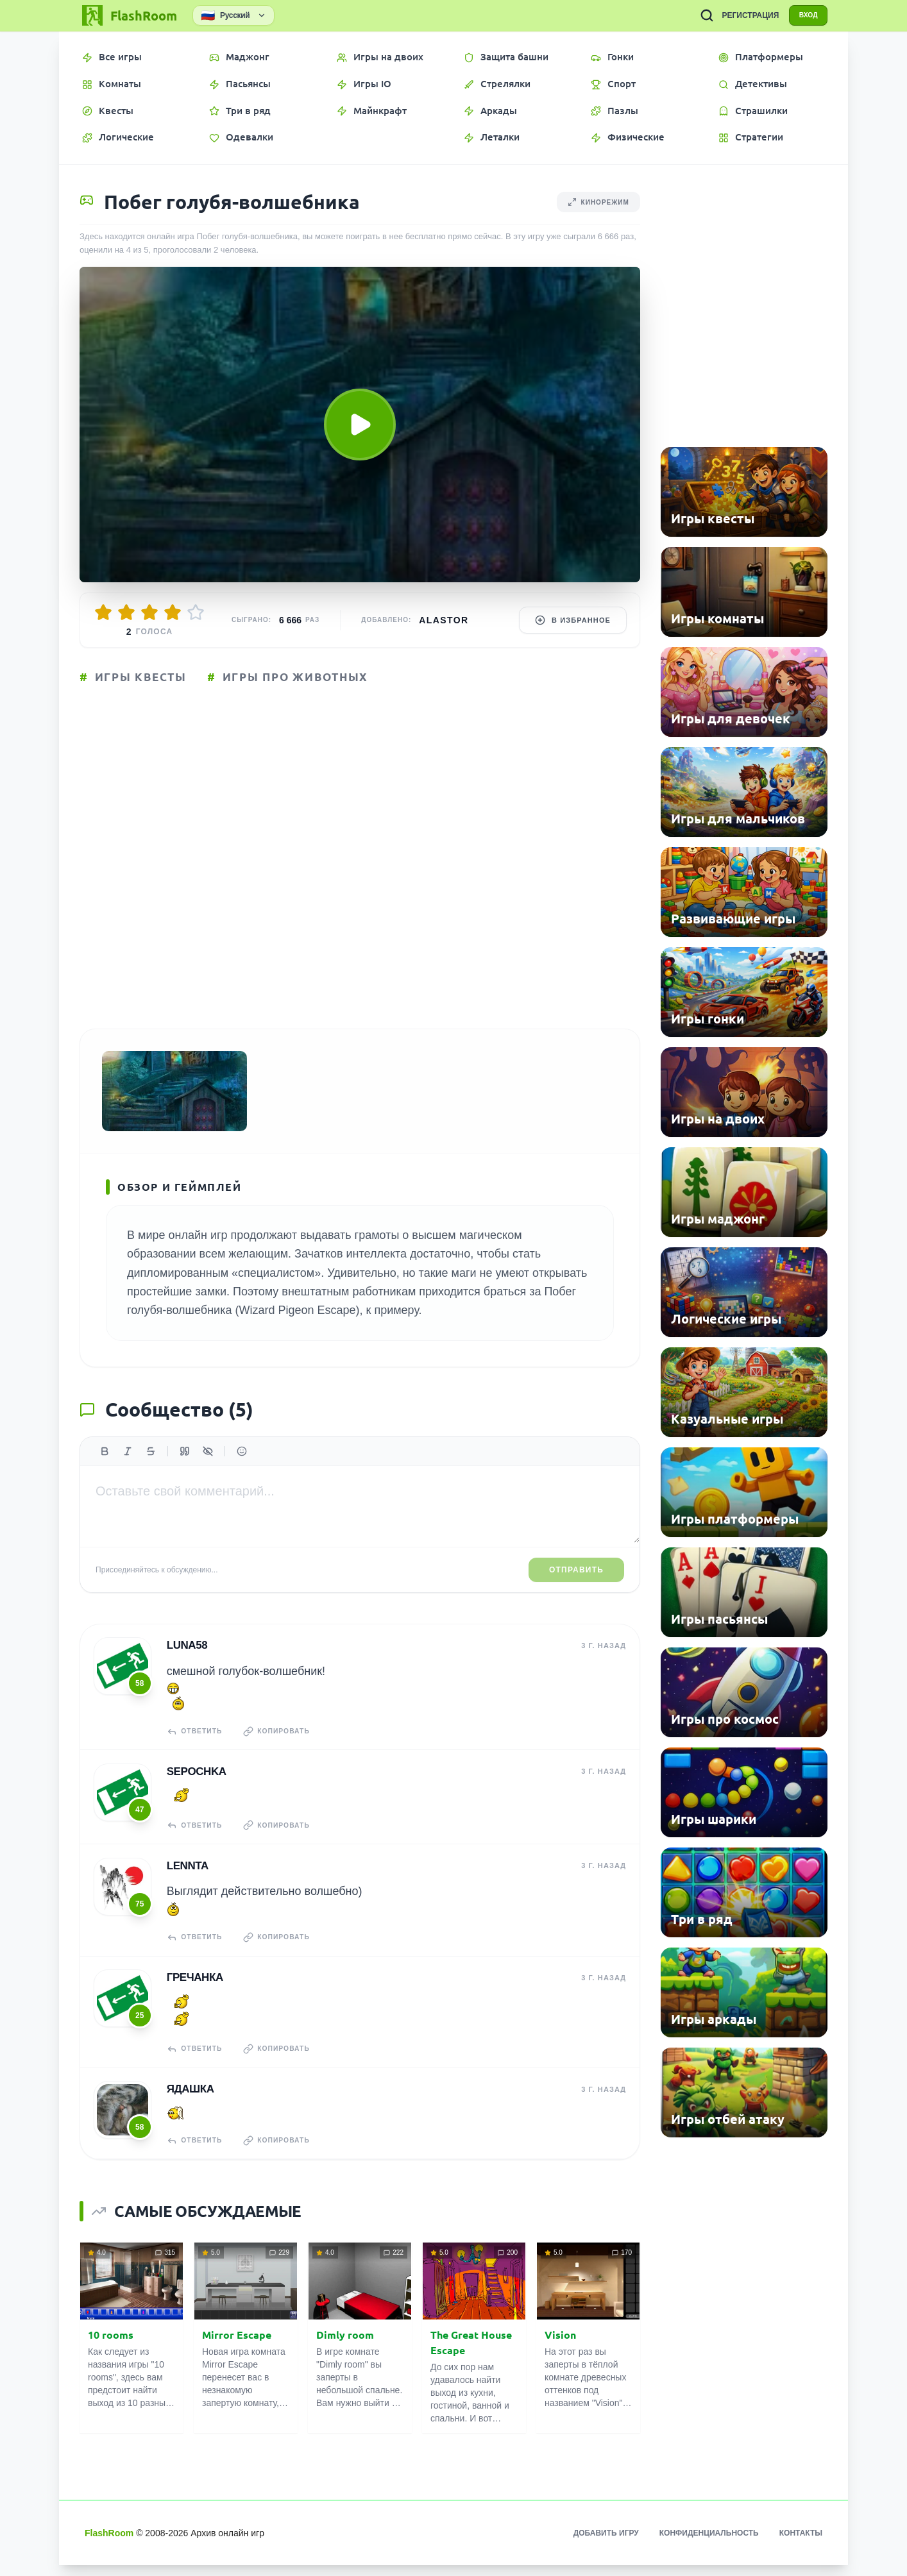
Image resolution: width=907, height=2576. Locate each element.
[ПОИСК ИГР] (697, 15)
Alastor (443, 620)
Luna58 (186, 1659)
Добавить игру (606, 2543)
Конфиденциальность (709, 2543)
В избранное (573, 620)
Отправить (576, 1583)
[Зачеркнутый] (151, 1465)
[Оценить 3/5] (149, 612)
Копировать (282, 1744)
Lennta (187, 1877)
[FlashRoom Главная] (128, 15)
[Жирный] (105, 1465)
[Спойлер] (208, 1465)
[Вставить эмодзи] (242, 1465)
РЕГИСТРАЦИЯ (741, 15)
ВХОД (804, 15)
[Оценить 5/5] (195, 612)
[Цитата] (185, 1465)
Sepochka (196, 1784)
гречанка (194, 1989)
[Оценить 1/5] (103, 612)
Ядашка (190, 2100)
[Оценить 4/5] (172, 612)
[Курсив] (128, 1465)
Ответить (196, 1744)
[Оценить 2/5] (126, 612)
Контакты (800, 2543)
